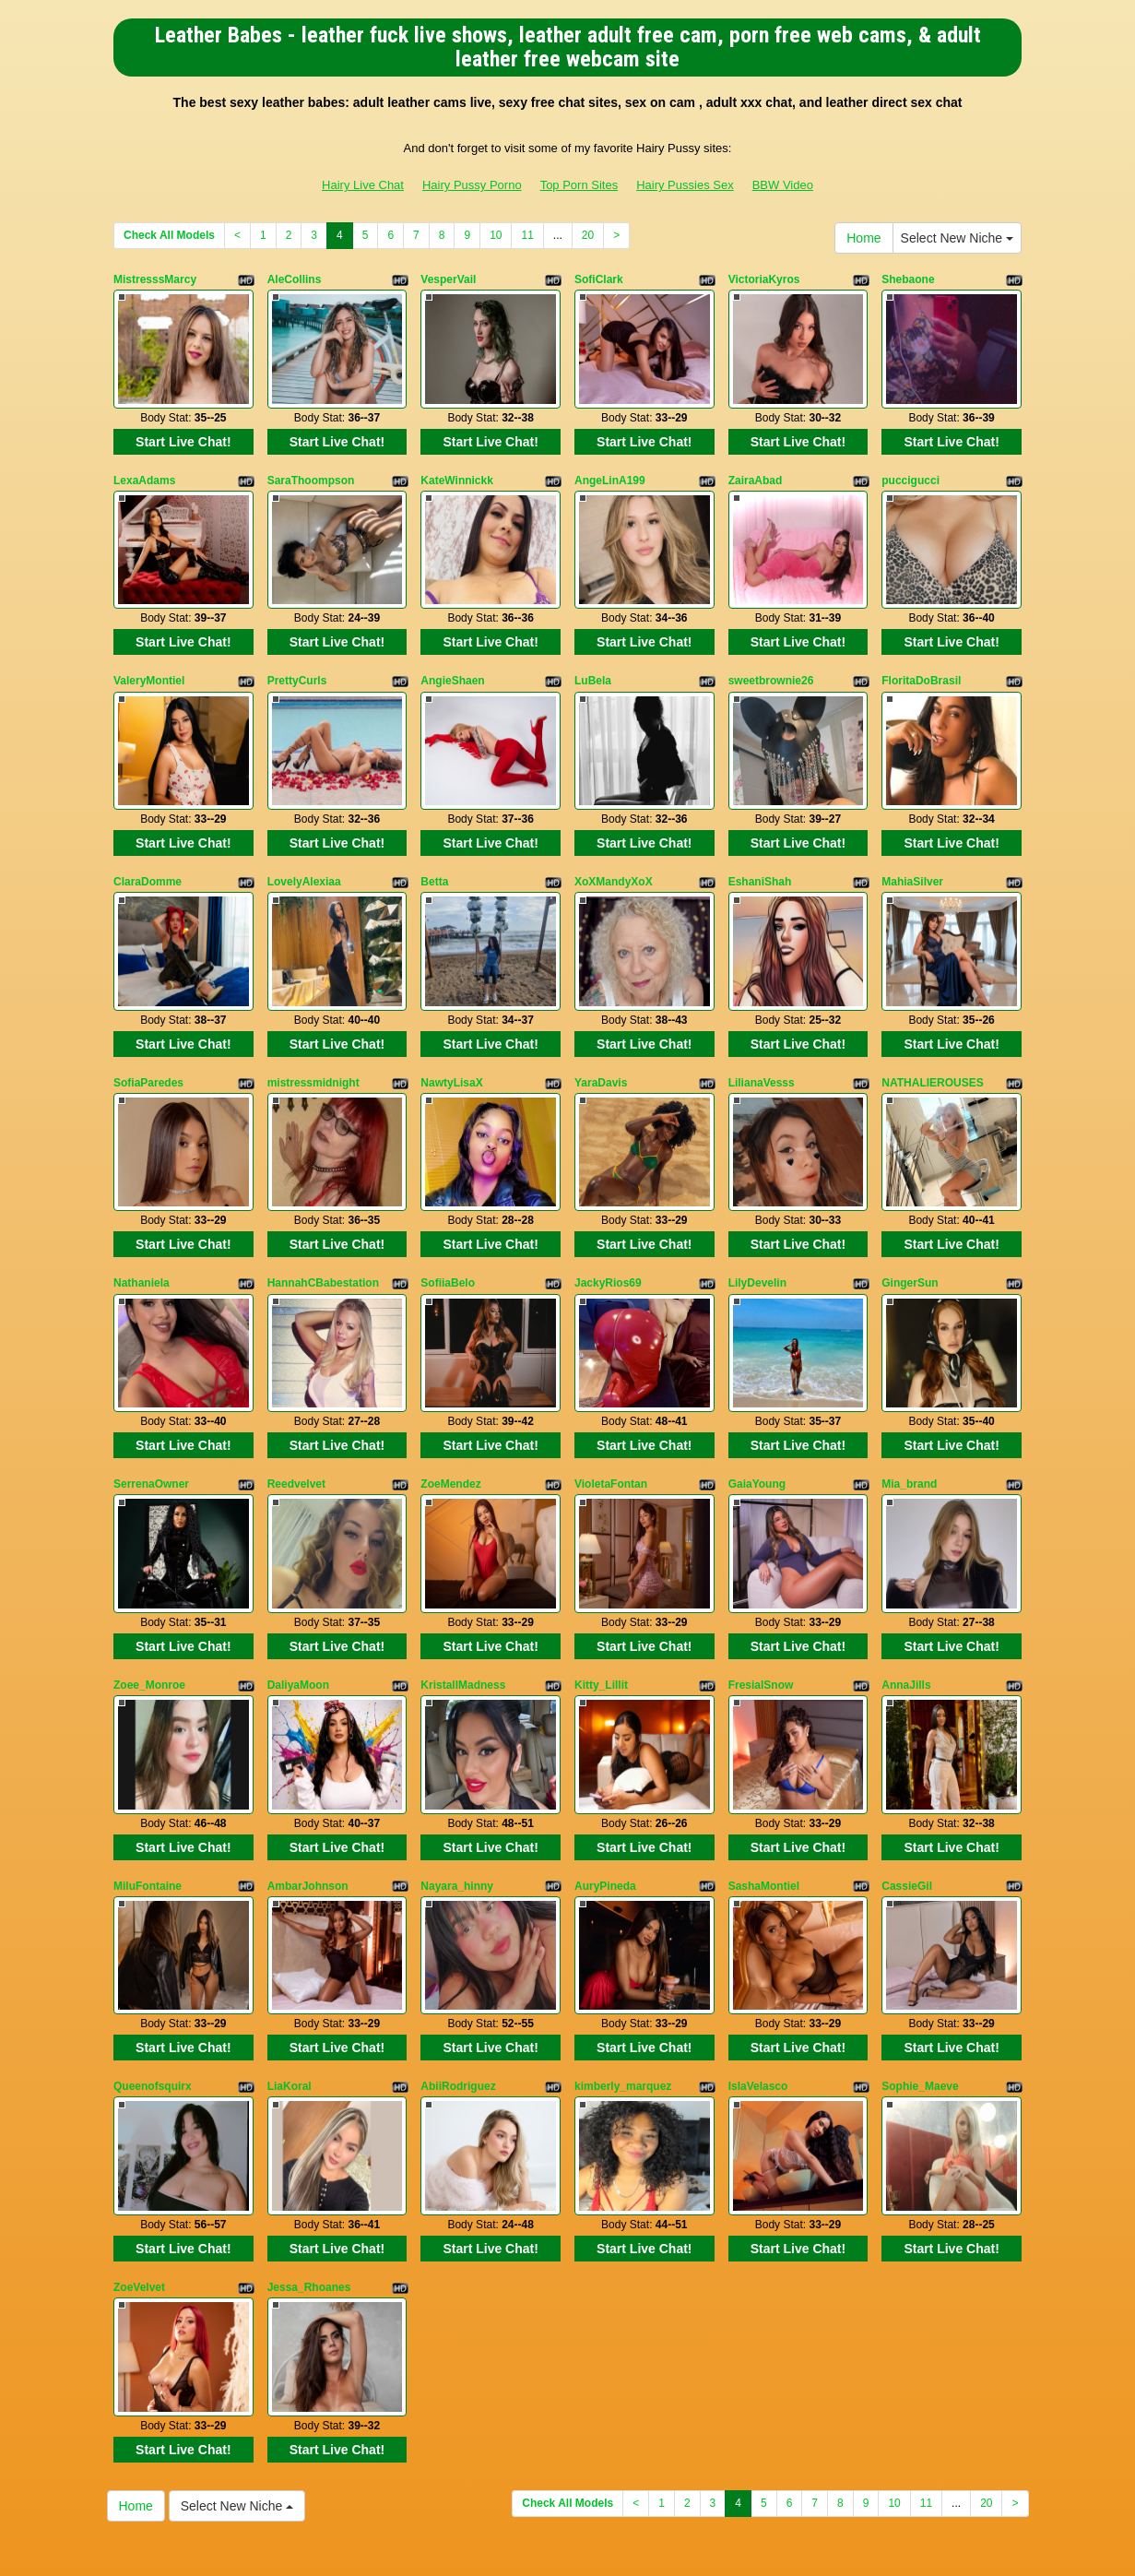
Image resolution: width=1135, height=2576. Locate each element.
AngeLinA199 (609, 467)
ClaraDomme (147, 843)
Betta (434, 843)
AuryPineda (605, 1785)
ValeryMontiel (148, 655)
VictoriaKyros (764, 279)
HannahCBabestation (323, 1221)
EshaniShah (760, 843)
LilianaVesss (761, 1033)
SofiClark (598, 279)
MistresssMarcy (154, 279)
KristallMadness (462, 1597)
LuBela (592, 655)
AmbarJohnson (308, 1785)
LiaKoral (289, 1973)
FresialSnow (761, 1597)
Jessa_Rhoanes (309, 2161)
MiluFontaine (147, 1785)
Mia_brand (909, 1409)
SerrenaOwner (151, 1409)
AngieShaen (452, 655)
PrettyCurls (297, 655)
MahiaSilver (912, 843)
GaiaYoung (757, 1409)
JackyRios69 (608, 1221)
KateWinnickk (456, 467)
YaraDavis (600, 1033)
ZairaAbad (755, 467)
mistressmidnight (313, 1033)
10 (496, 235)
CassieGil (906, 1785)
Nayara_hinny (456, 1785)
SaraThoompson (311, 467)
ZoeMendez (450, 1409)
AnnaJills (905, 1597)
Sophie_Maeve (919, 1973)
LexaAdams (144, 467)
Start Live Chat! (183, 428)
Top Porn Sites (579, 185)
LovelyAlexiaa (304, 843)
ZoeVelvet (139, 2161)
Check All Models (169, 235)
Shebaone (907, 279)
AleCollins (294, 279)
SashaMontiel (763, 1785)
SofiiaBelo (447, 1221)
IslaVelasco (758, 1973)
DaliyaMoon (298, 1597)
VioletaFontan (610, 1409)
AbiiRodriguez (457, 1973)
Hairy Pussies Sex (684, 185)
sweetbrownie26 (771, 655)
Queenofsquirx (152, 1973)
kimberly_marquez (622, 1973)
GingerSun (909, 1221)
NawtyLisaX (451, 1033)
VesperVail (448, 279)
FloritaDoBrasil (921, 655)
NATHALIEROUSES (932, 1033)
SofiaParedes (148, 1033)
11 (527, 235)
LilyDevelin (757, 1221)
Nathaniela (141, 1221)
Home (863, 238)
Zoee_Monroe (149, 1597)
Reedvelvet (296, 1409)
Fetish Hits (569, 2549)
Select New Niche (957, 238)
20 (588, 235)
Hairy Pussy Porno (472, 185)
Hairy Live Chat (363, 185)
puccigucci (910, 467)
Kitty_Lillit (601, 1597)
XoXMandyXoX (613, 843)
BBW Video (782, 185)
